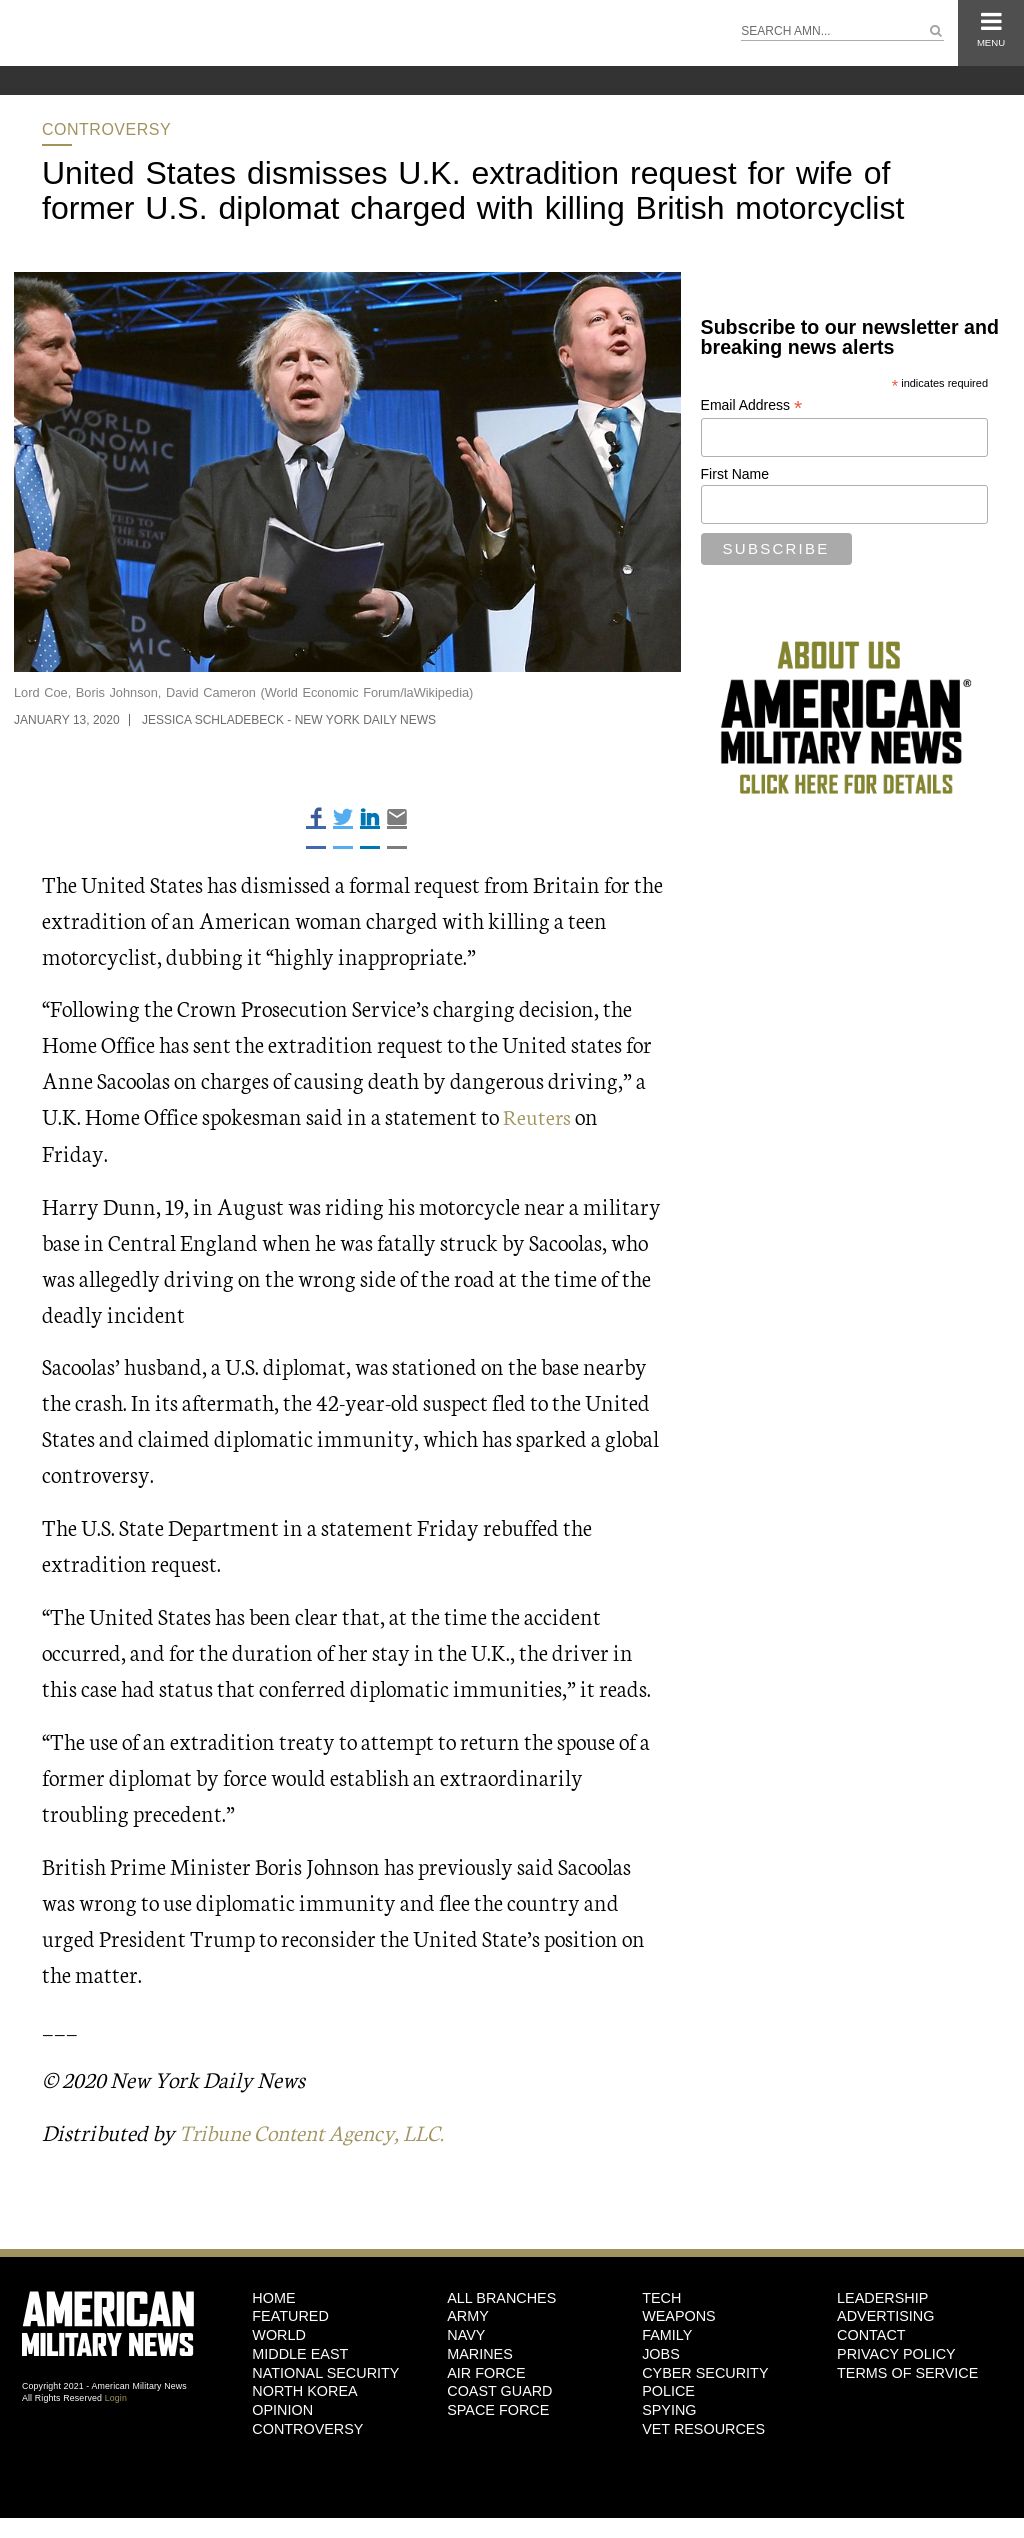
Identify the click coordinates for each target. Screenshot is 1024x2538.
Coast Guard (499, 2390)
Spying (669, 2409)
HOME (273, 2297)
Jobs (661, 2353)
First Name (735, 474)
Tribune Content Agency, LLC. (318, 2131)
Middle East (300, 2353)
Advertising (885, 2315)
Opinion (282, 2409)
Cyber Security (705, 2372)
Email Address (752, 405)
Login (116, 2397)
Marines (480, 2353)
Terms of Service (907, 2372)
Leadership (882, 2297)
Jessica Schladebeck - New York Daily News (289, 720)
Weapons (679, 2315)
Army (468, 2315)
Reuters (537, 1115)
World (279, 2334)
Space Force (498, 2409)
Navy (466, 2334)
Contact (871, 2334)
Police (668, 2390)
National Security (325, 2372)
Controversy (106, 129)
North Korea (304, 2390)
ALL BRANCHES (501, 2297)
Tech (661, 2297)
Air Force (486, 2372)
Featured (290, 2315)
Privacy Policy (896, 2353)
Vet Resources (703, 2428)
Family (667, 2334)
